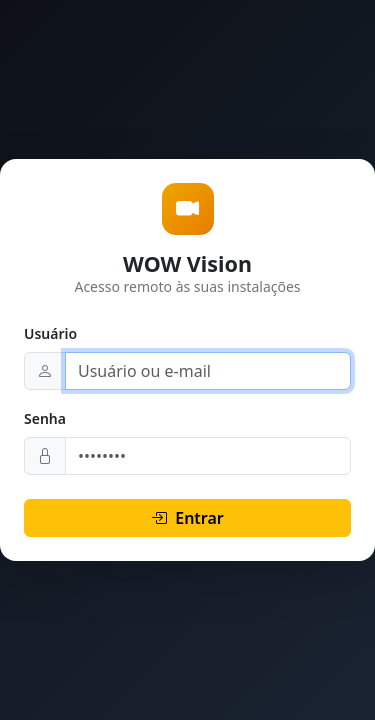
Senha (45, 418)
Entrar (187, 518)
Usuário (50, 333)
